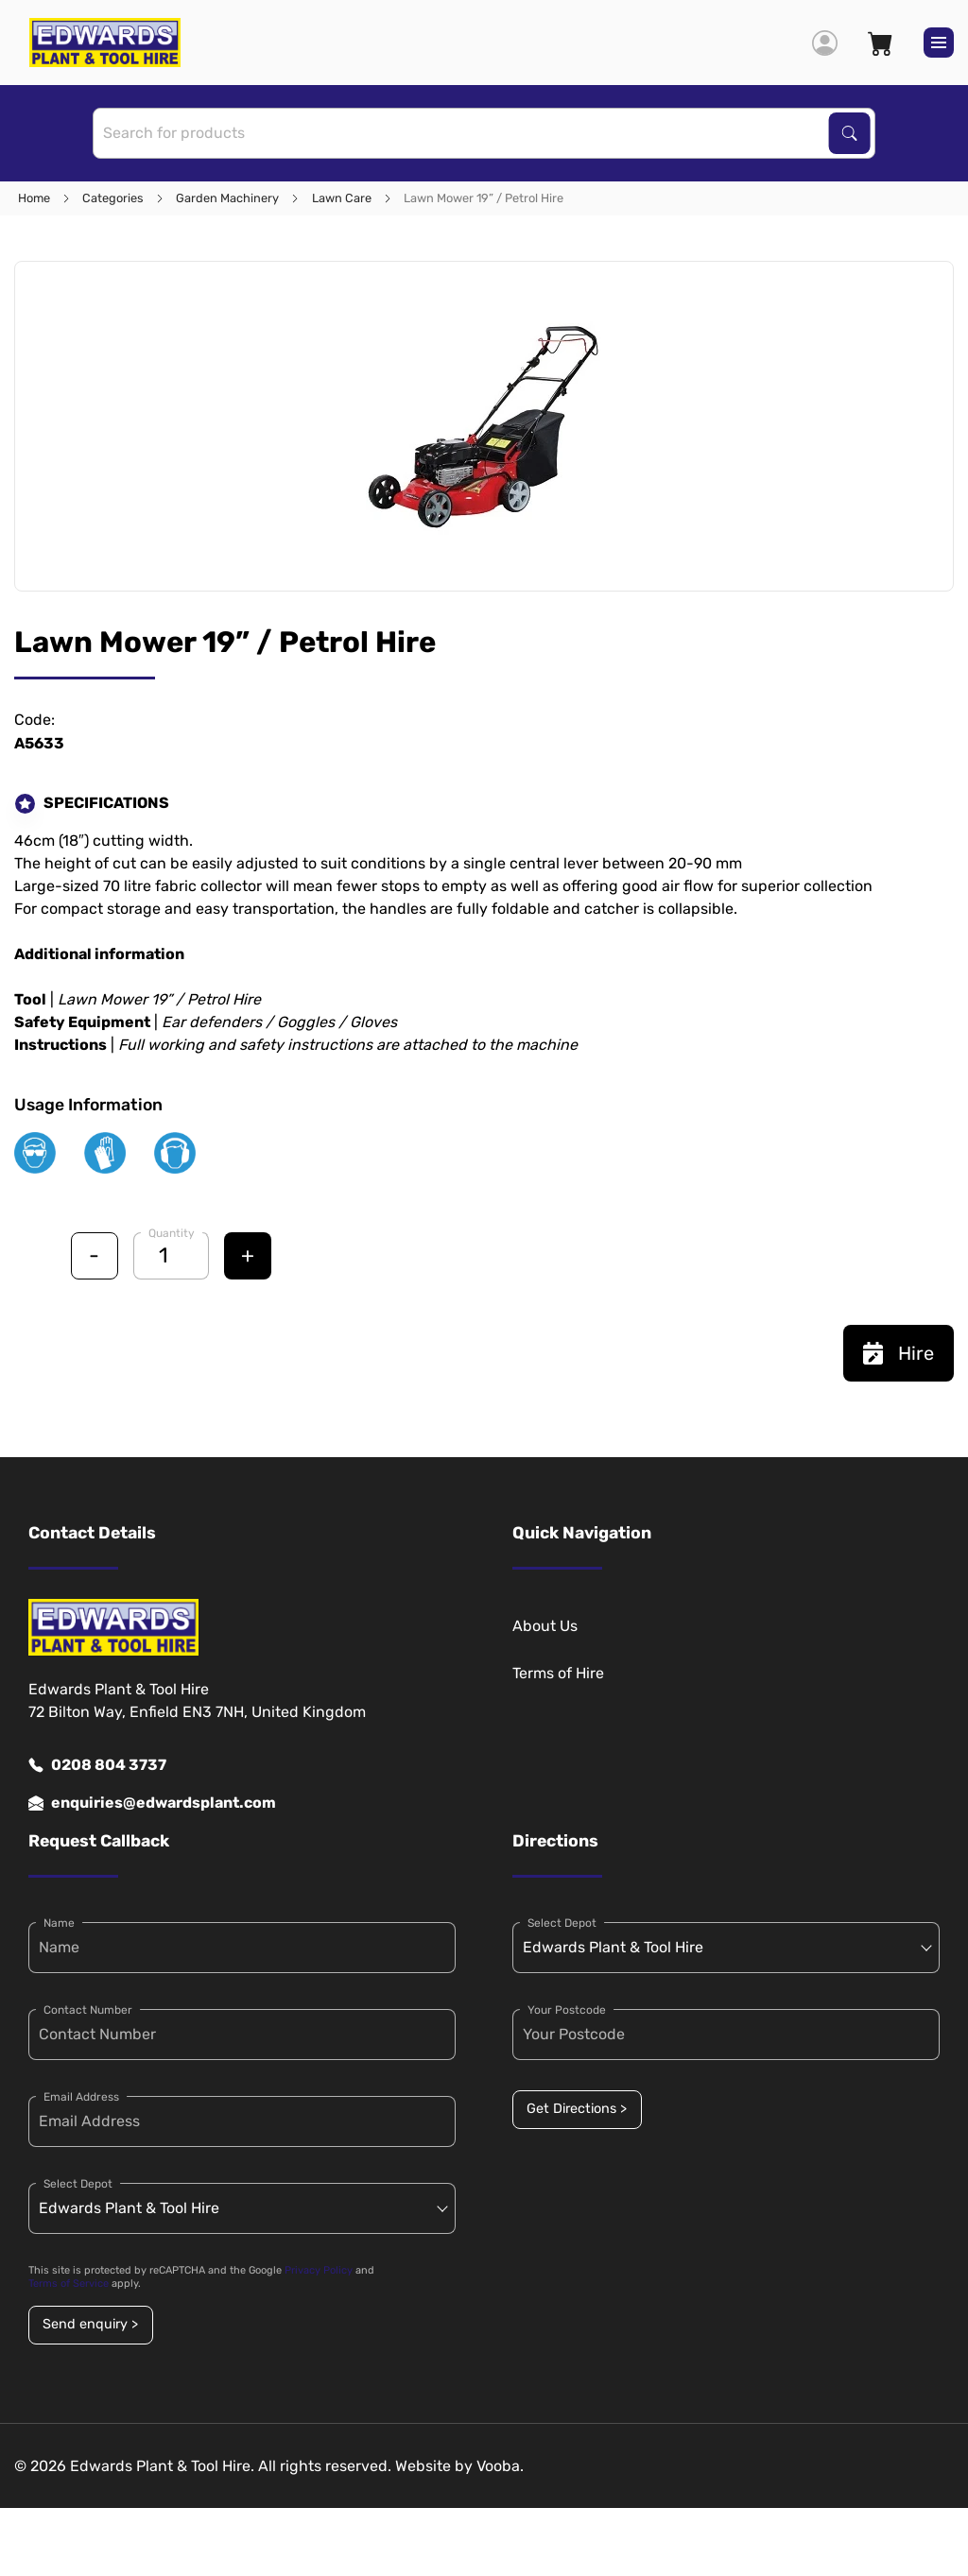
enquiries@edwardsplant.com (152, 1803)
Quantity (171, 1233)
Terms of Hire (558, 1673)
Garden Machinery (227, 198)
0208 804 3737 (97, 1765)
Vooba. (500, 2466)
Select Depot (77, 2183)
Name (59, 1923)
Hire (898, 1353)
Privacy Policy (319, 2270)
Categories (113, 198)
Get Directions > (577, 2109)
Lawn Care (342, 198)
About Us (545, 1626)
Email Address (81, 2097)
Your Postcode (566, 2010)
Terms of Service (68, 2283)
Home (34, 198)
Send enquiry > (90, 2324)
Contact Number (87, 2010)
